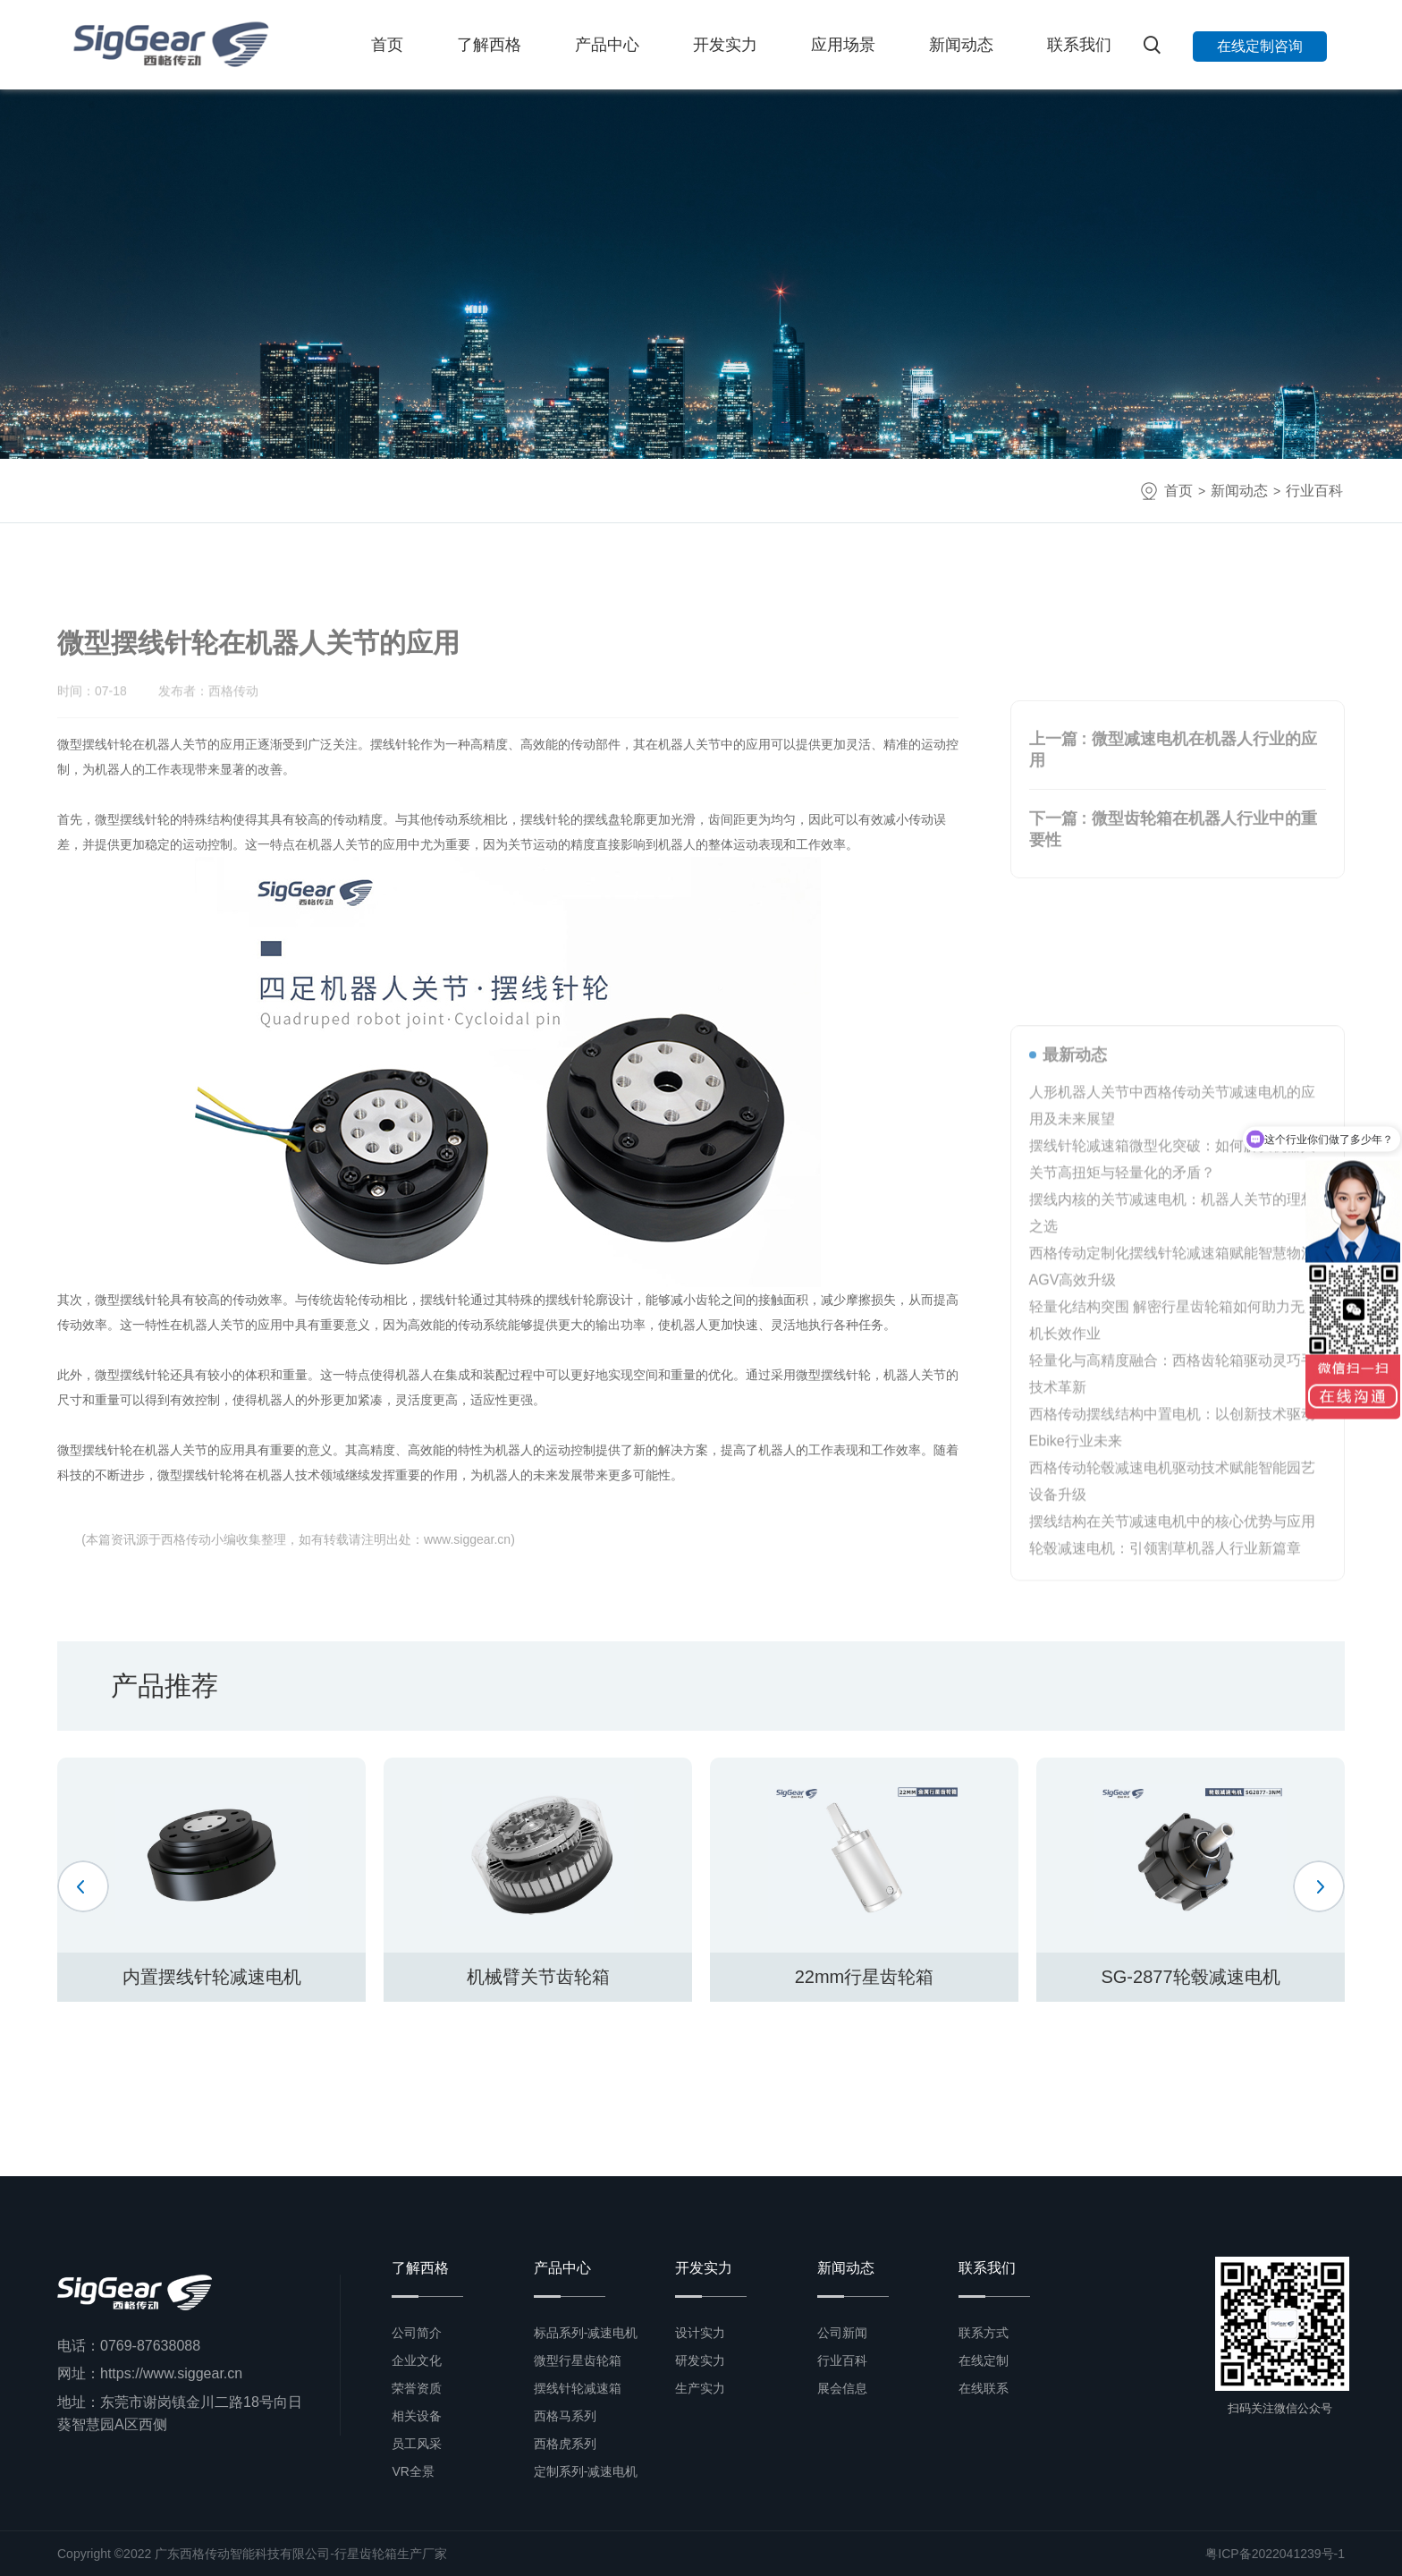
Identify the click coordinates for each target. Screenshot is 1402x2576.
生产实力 (700, 2388)
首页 (387, 45)
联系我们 (1079, 45)
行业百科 (1314, 490)
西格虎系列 (565, 2443)
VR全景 (413, 2471)
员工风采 (417, 2443)
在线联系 (984, 2388)
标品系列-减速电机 (586, 2333)
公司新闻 (842, 2333)
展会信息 (842, 2388)
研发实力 (700, 2360)
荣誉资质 (417, 2388)
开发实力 (725, 45)
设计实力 (700, 2333)
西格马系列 (565, 2416)
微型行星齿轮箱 (577, 2360)
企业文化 (417, 2360)
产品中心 (607, 45)
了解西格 (489, 45)
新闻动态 (961, 45)
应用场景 (843, 45)
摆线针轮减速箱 (577, 2388)
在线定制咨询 (1260, 46)
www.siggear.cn (467, 1539)
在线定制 (984, 2360)
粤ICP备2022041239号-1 (1275, 2553)
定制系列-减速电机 (586, 2471)
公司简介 (417, 2333)
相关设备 (417, 2416)
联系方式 (984, 2333)
